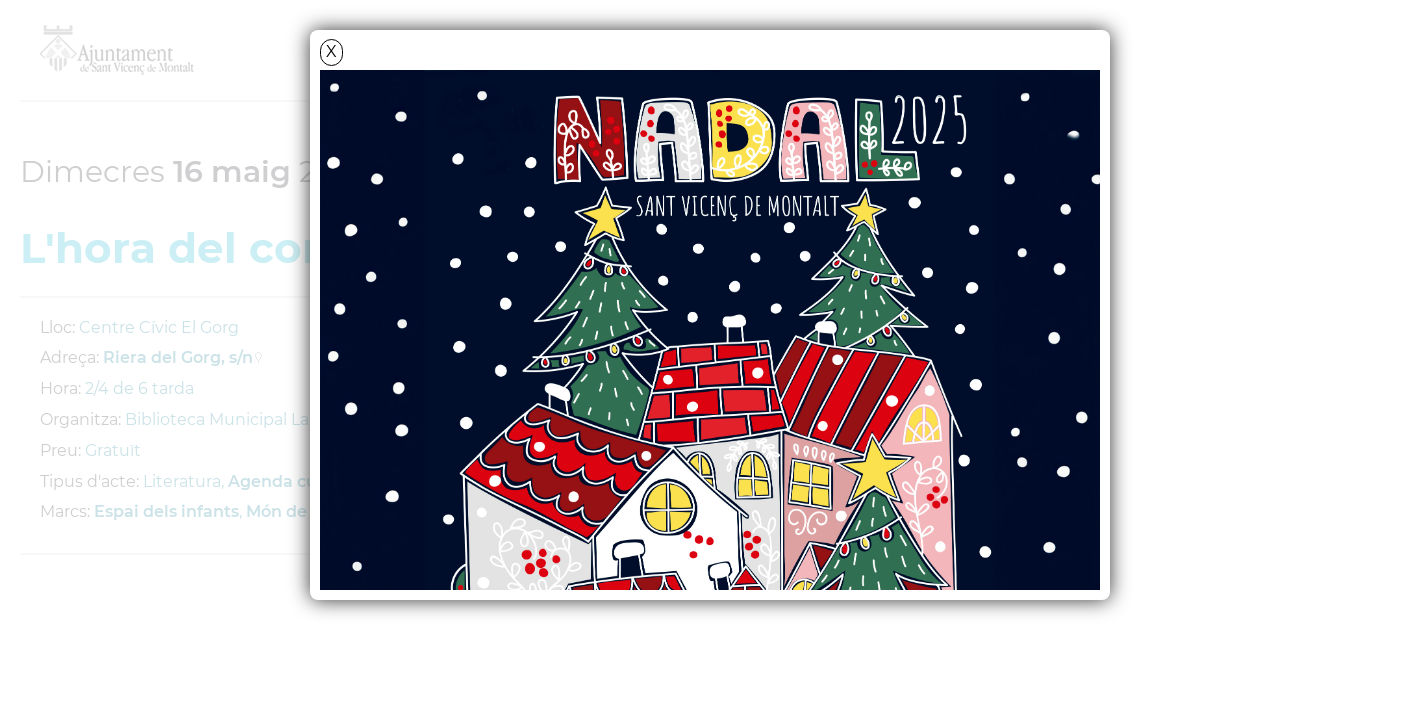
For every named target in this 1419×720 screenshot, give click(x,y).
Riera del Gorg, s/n (178, 357)
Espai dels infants (166, 511)
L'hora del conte (197, 248)
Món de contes (306, 511)
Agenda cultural (295, 481)
